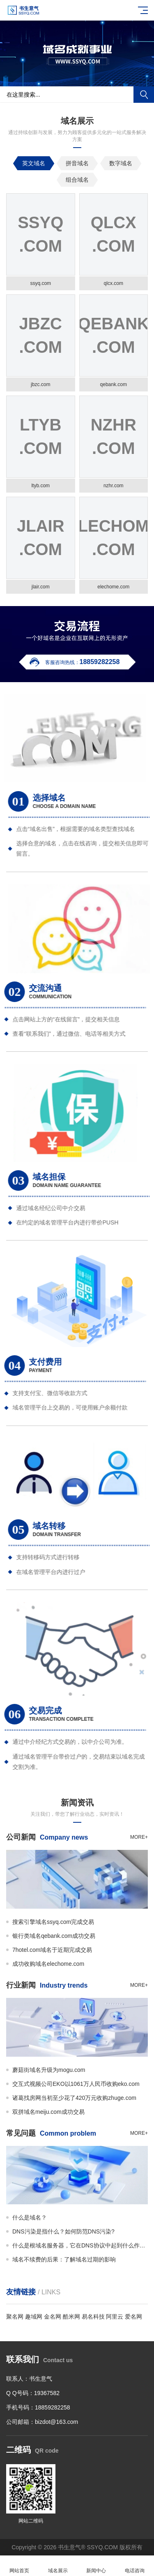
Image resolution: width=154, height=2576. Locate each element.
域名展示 (58, 2566)
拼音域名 (77, 163)
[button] (77, 78)
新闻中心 (96, 2566)
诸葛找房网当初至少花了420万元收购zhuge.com (74, 2098)
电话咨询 (134, 2566)
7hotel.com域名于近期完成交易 (52, 1949)
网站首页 (19, 2566)
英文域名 (33, 163)
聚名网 (14, 2316)
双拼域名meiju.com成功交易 (48, 2111)
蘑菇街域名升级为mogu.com (48, 2070)
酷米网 (71, 2316)
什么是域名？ (29, 2217)
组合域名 (77, 179)
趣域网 (33, 2316)
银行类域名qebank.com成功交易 (53, 1936)
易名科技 (93, 2316)
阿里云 (114, 2316)
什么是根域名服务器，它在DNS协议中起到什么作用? (80, 2245)
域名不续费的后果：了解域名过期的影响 (64, 2259)
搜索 (143, 94)
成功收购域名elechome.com (48, 1963)
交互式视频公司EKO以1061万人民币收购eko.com (76, 2084)
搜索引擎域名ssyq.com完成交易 (53, 1922)
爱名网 (133, 2316)
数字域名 (120, 163)
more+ (139, 1837)
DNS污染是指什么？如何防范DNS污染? (63, 2231)
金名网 (52, 2316)
